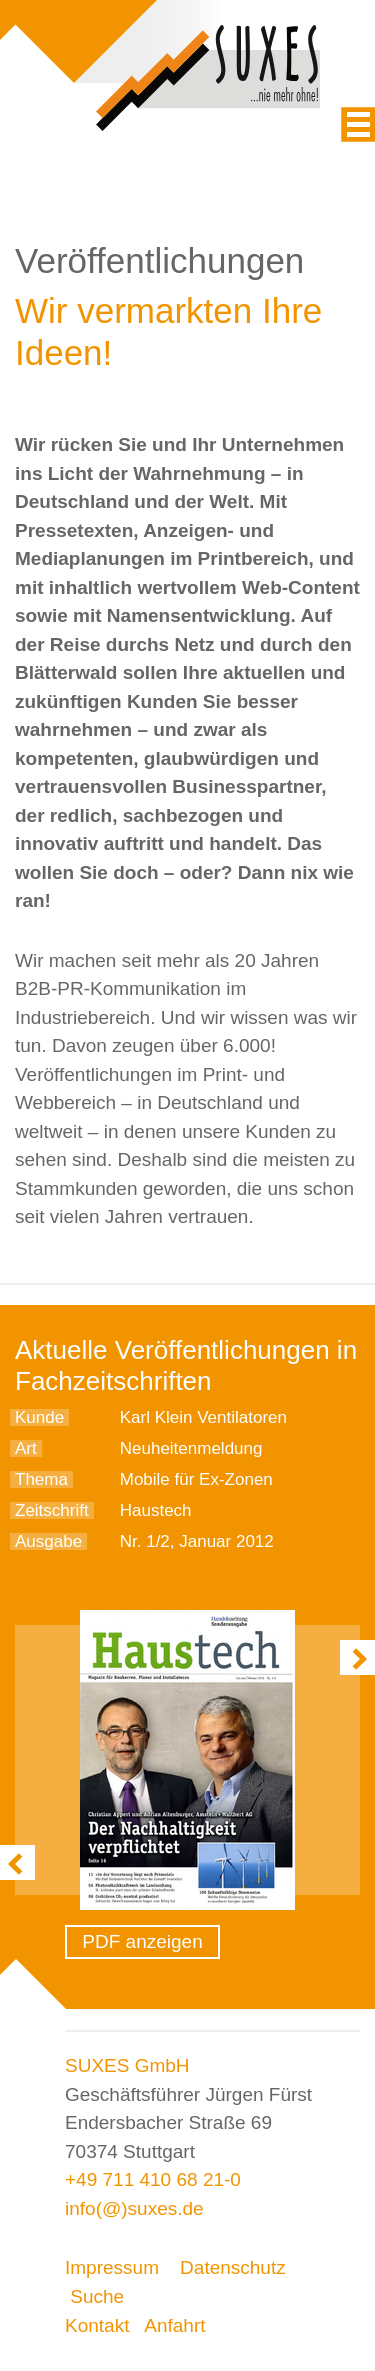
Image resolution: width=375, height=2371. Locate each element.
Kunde (39, 1417)
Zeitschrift (52, 1510)
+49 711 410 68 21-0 (153, 2179)
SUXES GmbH (127, 2065)
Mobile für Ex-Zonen (196, 1479)
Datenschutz (233, 2267)
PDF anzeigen (142, 1941)
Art (26, 1448)
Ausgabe (48, 1541)
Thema (41, 1479)
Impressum (112, 2267)
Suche (97, 2296)
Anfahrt (174, 2325)
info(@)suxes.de (134, 2208)
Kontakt (97, 2325)
